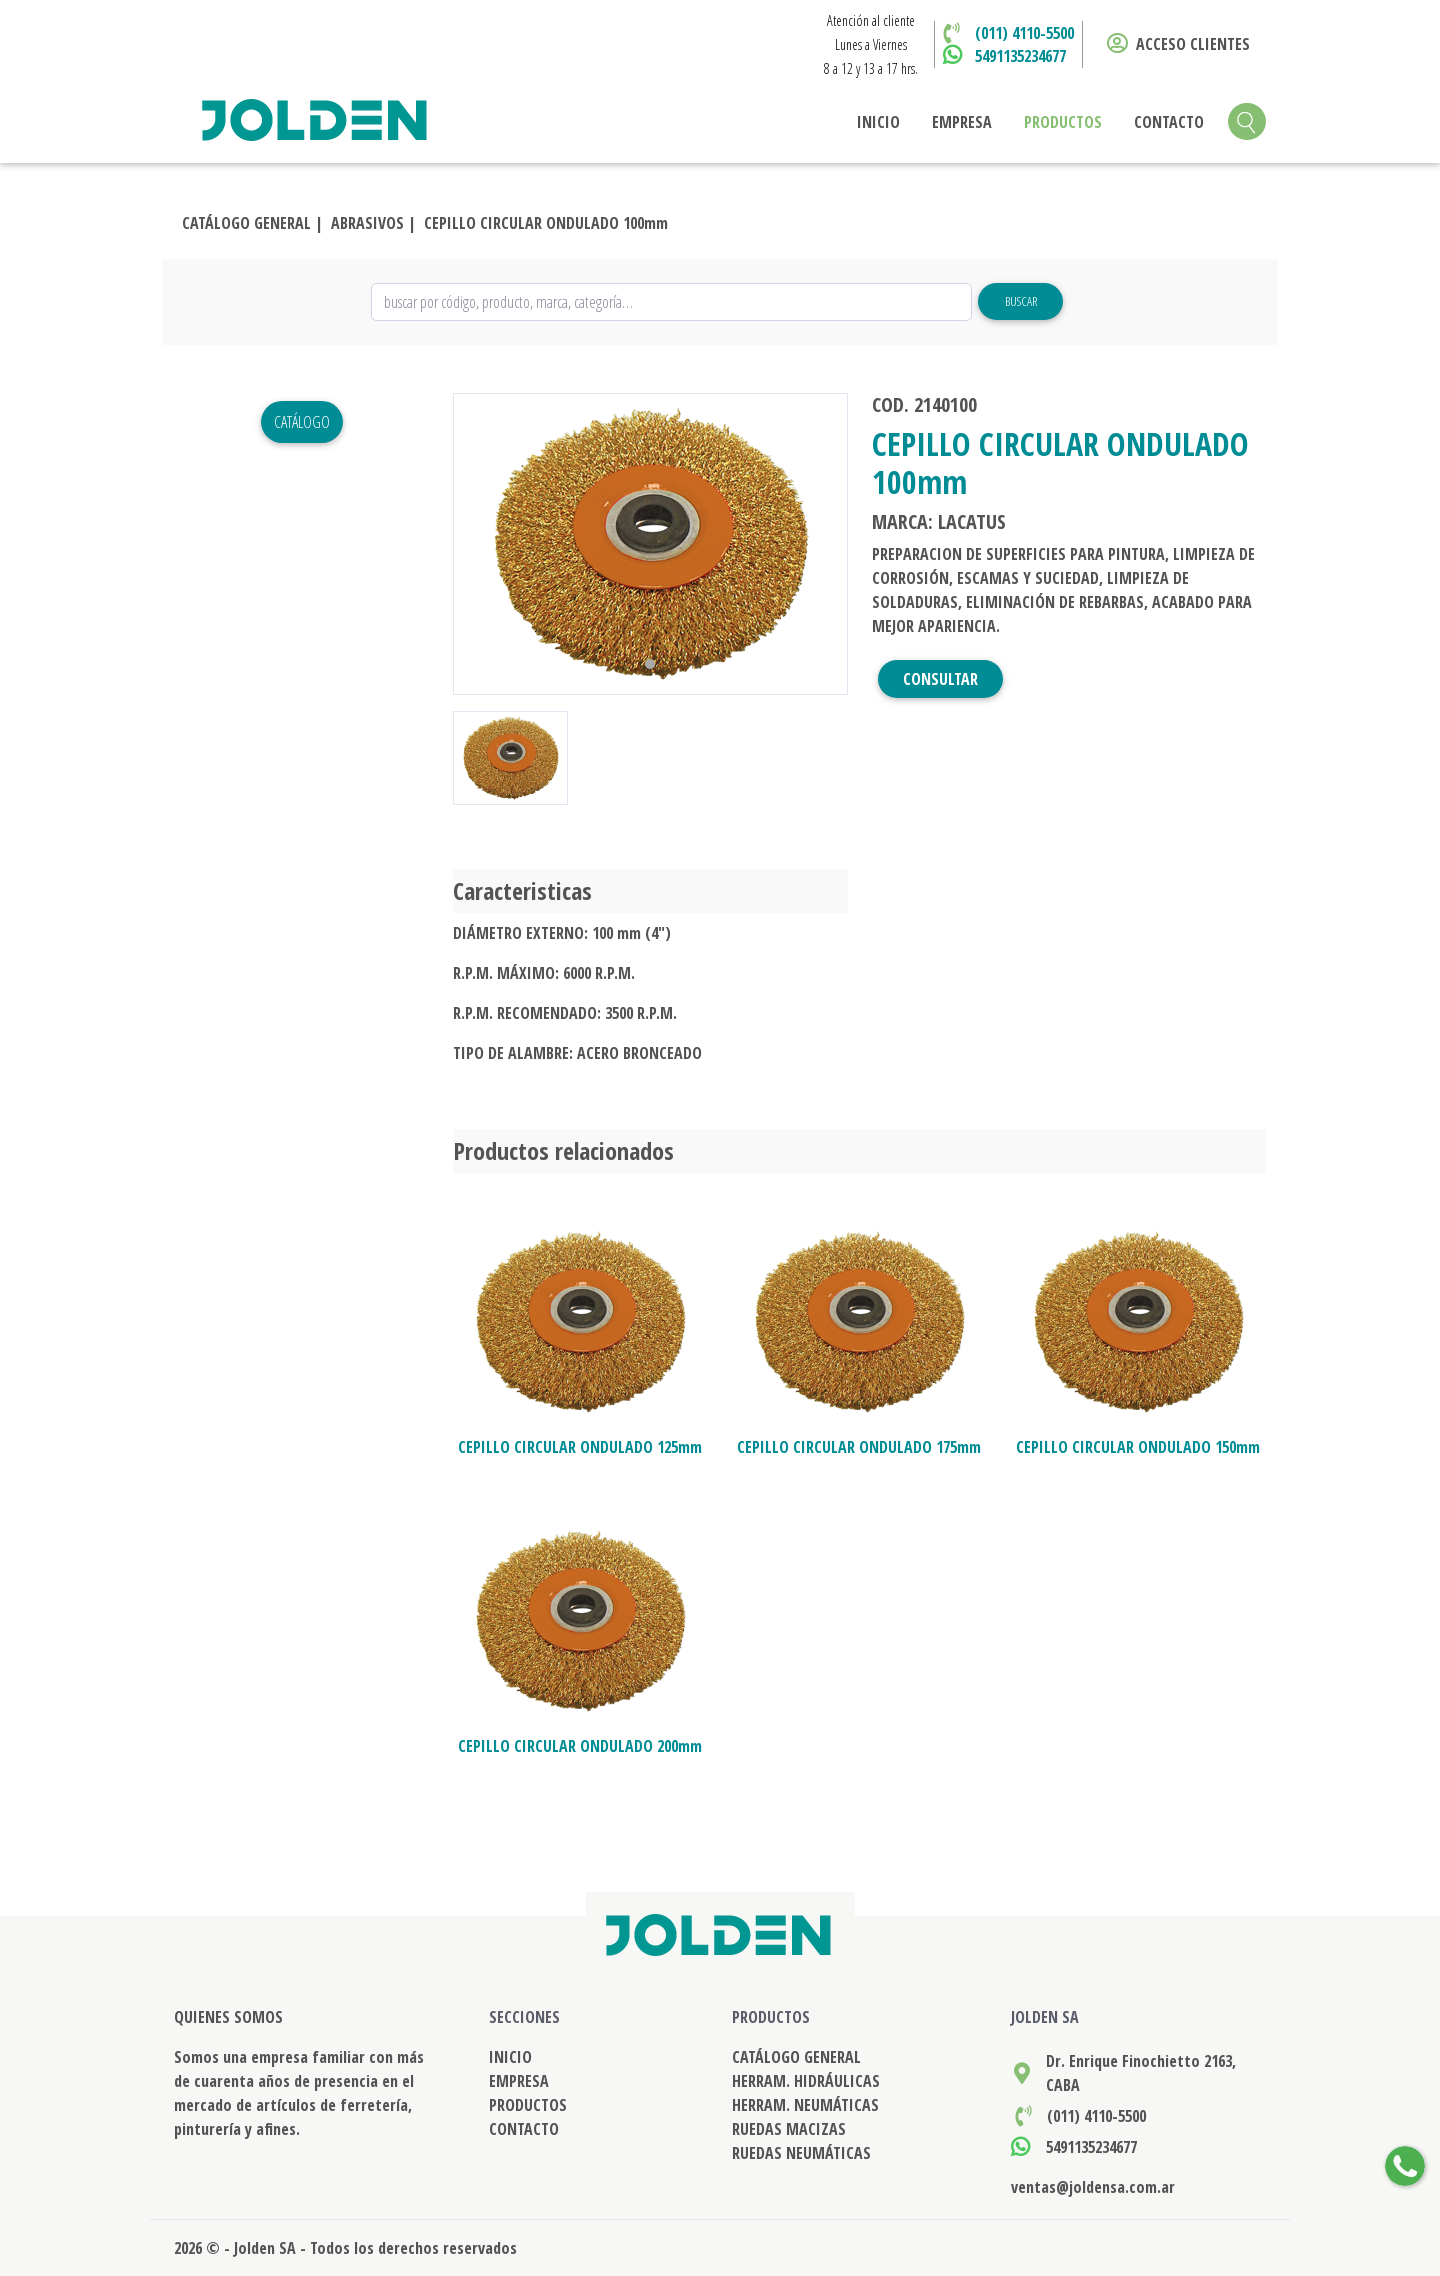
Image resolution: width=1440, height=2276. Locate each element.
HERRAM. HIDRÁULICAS (806, 2081)
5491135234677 (1020, 56)
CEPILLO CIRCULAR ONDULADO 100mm (546, 223)
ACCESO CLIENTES (1178, 44)
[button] (482, 544)
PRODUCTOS (1063, 122)
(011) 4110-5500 (1024, 33)
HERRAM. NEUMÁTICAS (805, 2105)
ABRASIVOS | (373, 223)
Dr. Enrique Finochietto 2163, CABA (1141, 2073)
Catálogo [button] (302, 422)
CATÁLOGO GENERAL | (252, 223)
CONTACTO (1169, 122)
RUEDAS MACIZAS (789, 2129)
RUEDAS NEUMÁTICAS (801, 2153)
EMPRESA (962, 122)
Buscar (1021, 301)
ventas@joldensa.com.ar (1093, 2187)
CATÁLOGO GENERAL (796, 2057)
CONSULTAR (940, 679)
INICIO (878, 122)
